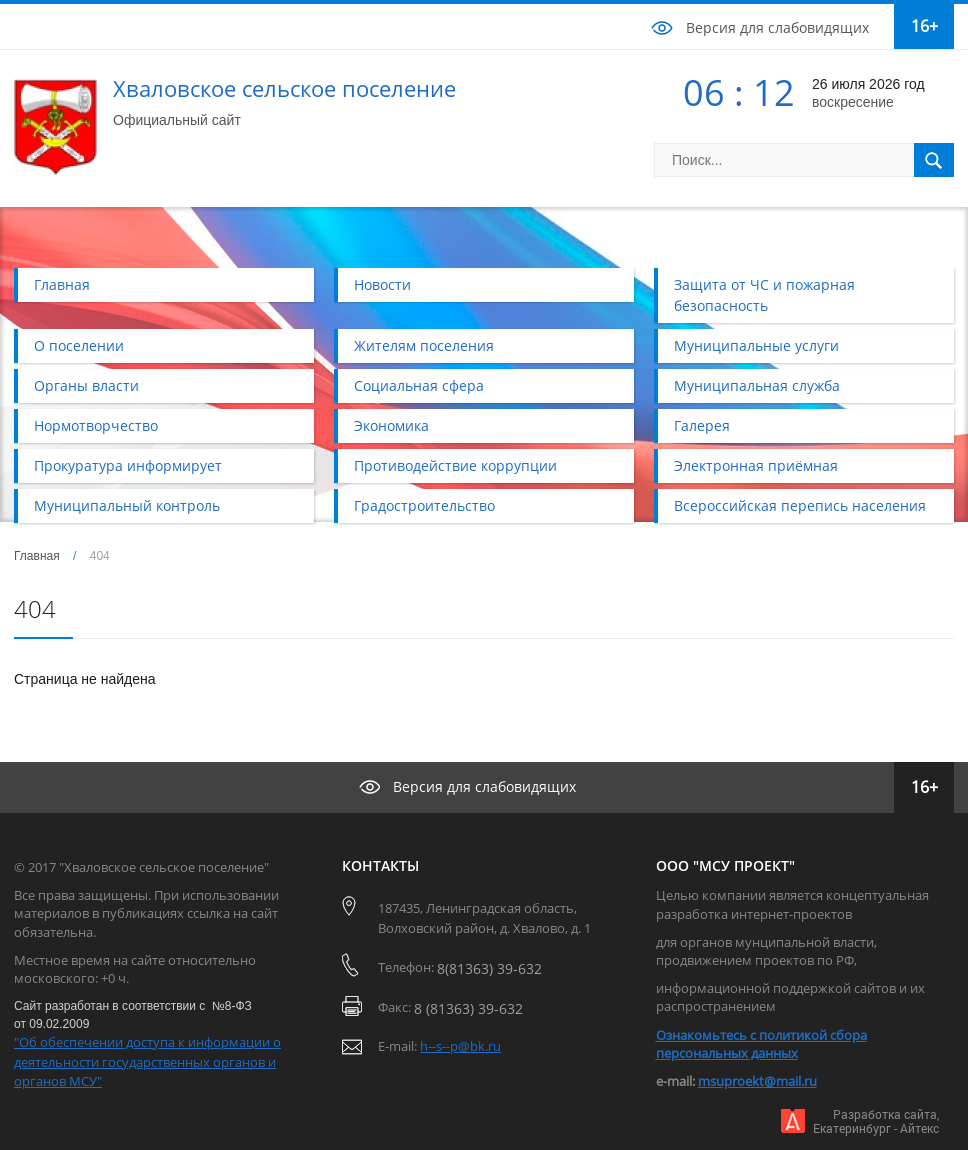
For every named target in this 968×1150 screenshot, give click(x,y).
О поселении (79, 345)
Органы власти (86, 385)
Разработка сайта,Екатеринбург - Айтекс (876, 1121)
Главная (62, 284)
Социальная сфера (419, 385)
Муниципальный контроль (127, 505)
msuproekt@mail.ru (757, 1081)
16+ (924, 26)
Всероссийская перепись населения (800, 505)
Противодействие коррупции (455, 465)
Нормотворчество (96, 425)
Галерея (702, 425)
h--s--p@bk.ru (460, 1046)
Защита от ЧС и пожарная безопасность (764, 295)
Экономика (391, 425)
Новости (382, 284)
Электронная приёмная (756, 465)
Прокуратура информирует (128, 465)
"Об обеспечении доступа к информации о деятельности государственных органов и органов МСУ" (147, 1061)
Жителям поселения (424, 345)
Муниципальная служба (757, 385)
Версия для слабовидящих (777, 27)
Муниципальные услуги (756, 345)
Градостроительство (424, 505)
